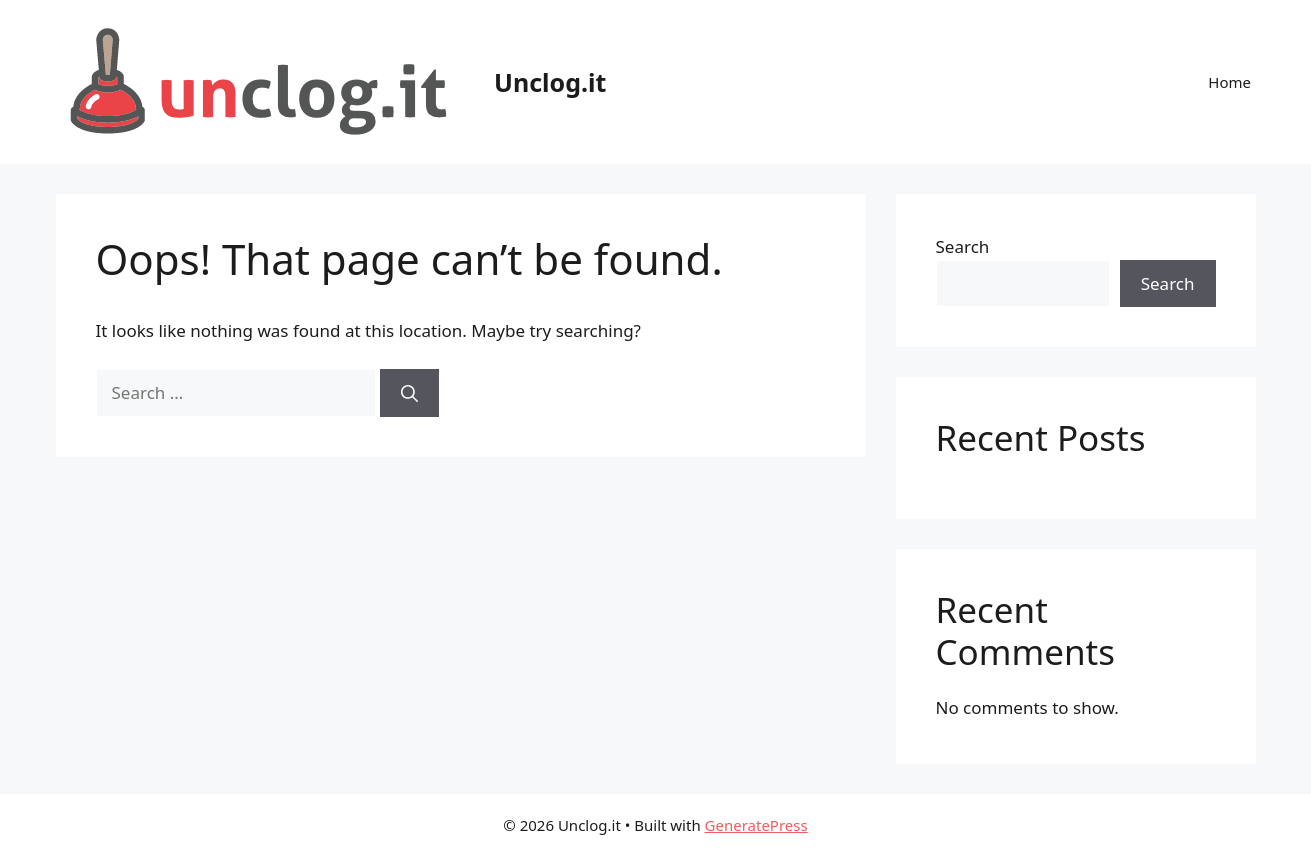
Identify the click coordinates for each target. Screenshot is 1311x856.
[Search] (409, 393)
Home (1229, 82)
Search (963, 246)
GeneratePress (756, 825)
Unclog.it (550, 82)
